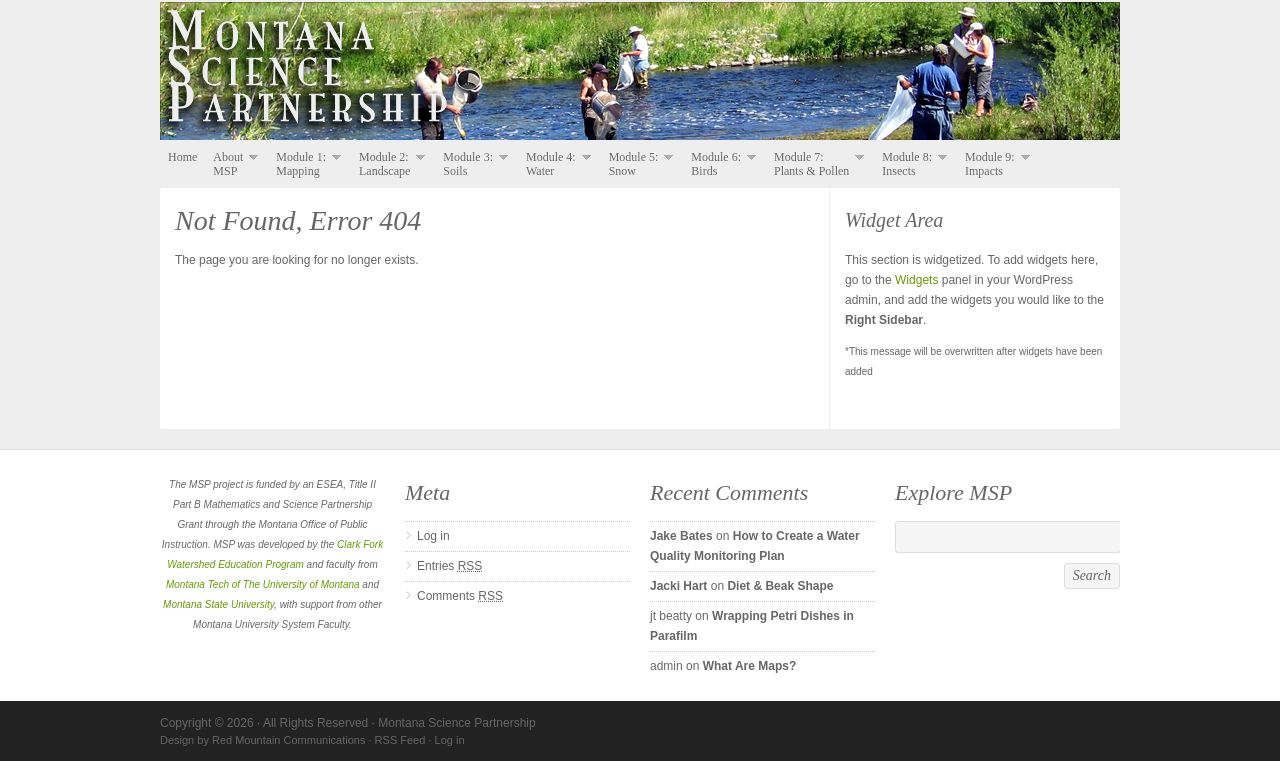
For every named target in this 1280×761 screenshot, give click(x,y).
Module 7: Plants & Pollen (815, 164)
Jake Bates (681, 536)
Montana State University (218, 604)
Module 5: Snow (637, 164)
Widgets (916, 280)
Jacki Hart (678, 586)
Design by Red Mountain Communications (262, 740)
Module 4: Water (554, 164)
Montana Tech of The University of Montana (263, 584)
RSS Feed (400, 740)
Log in (433, 536)
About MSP (231, 164)
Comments (460, 596)
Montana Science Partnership (640, 72)
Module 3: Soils (471, 164)
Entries (449, 566)
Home (182, 157)
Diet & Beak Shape (780, 586)
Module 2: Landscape (388, 164)
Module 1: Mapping (304, 164)
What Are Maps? (750, 666)
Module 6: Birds (719, 164)
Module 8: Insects (910, 164)
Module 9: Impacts (993, 164)
